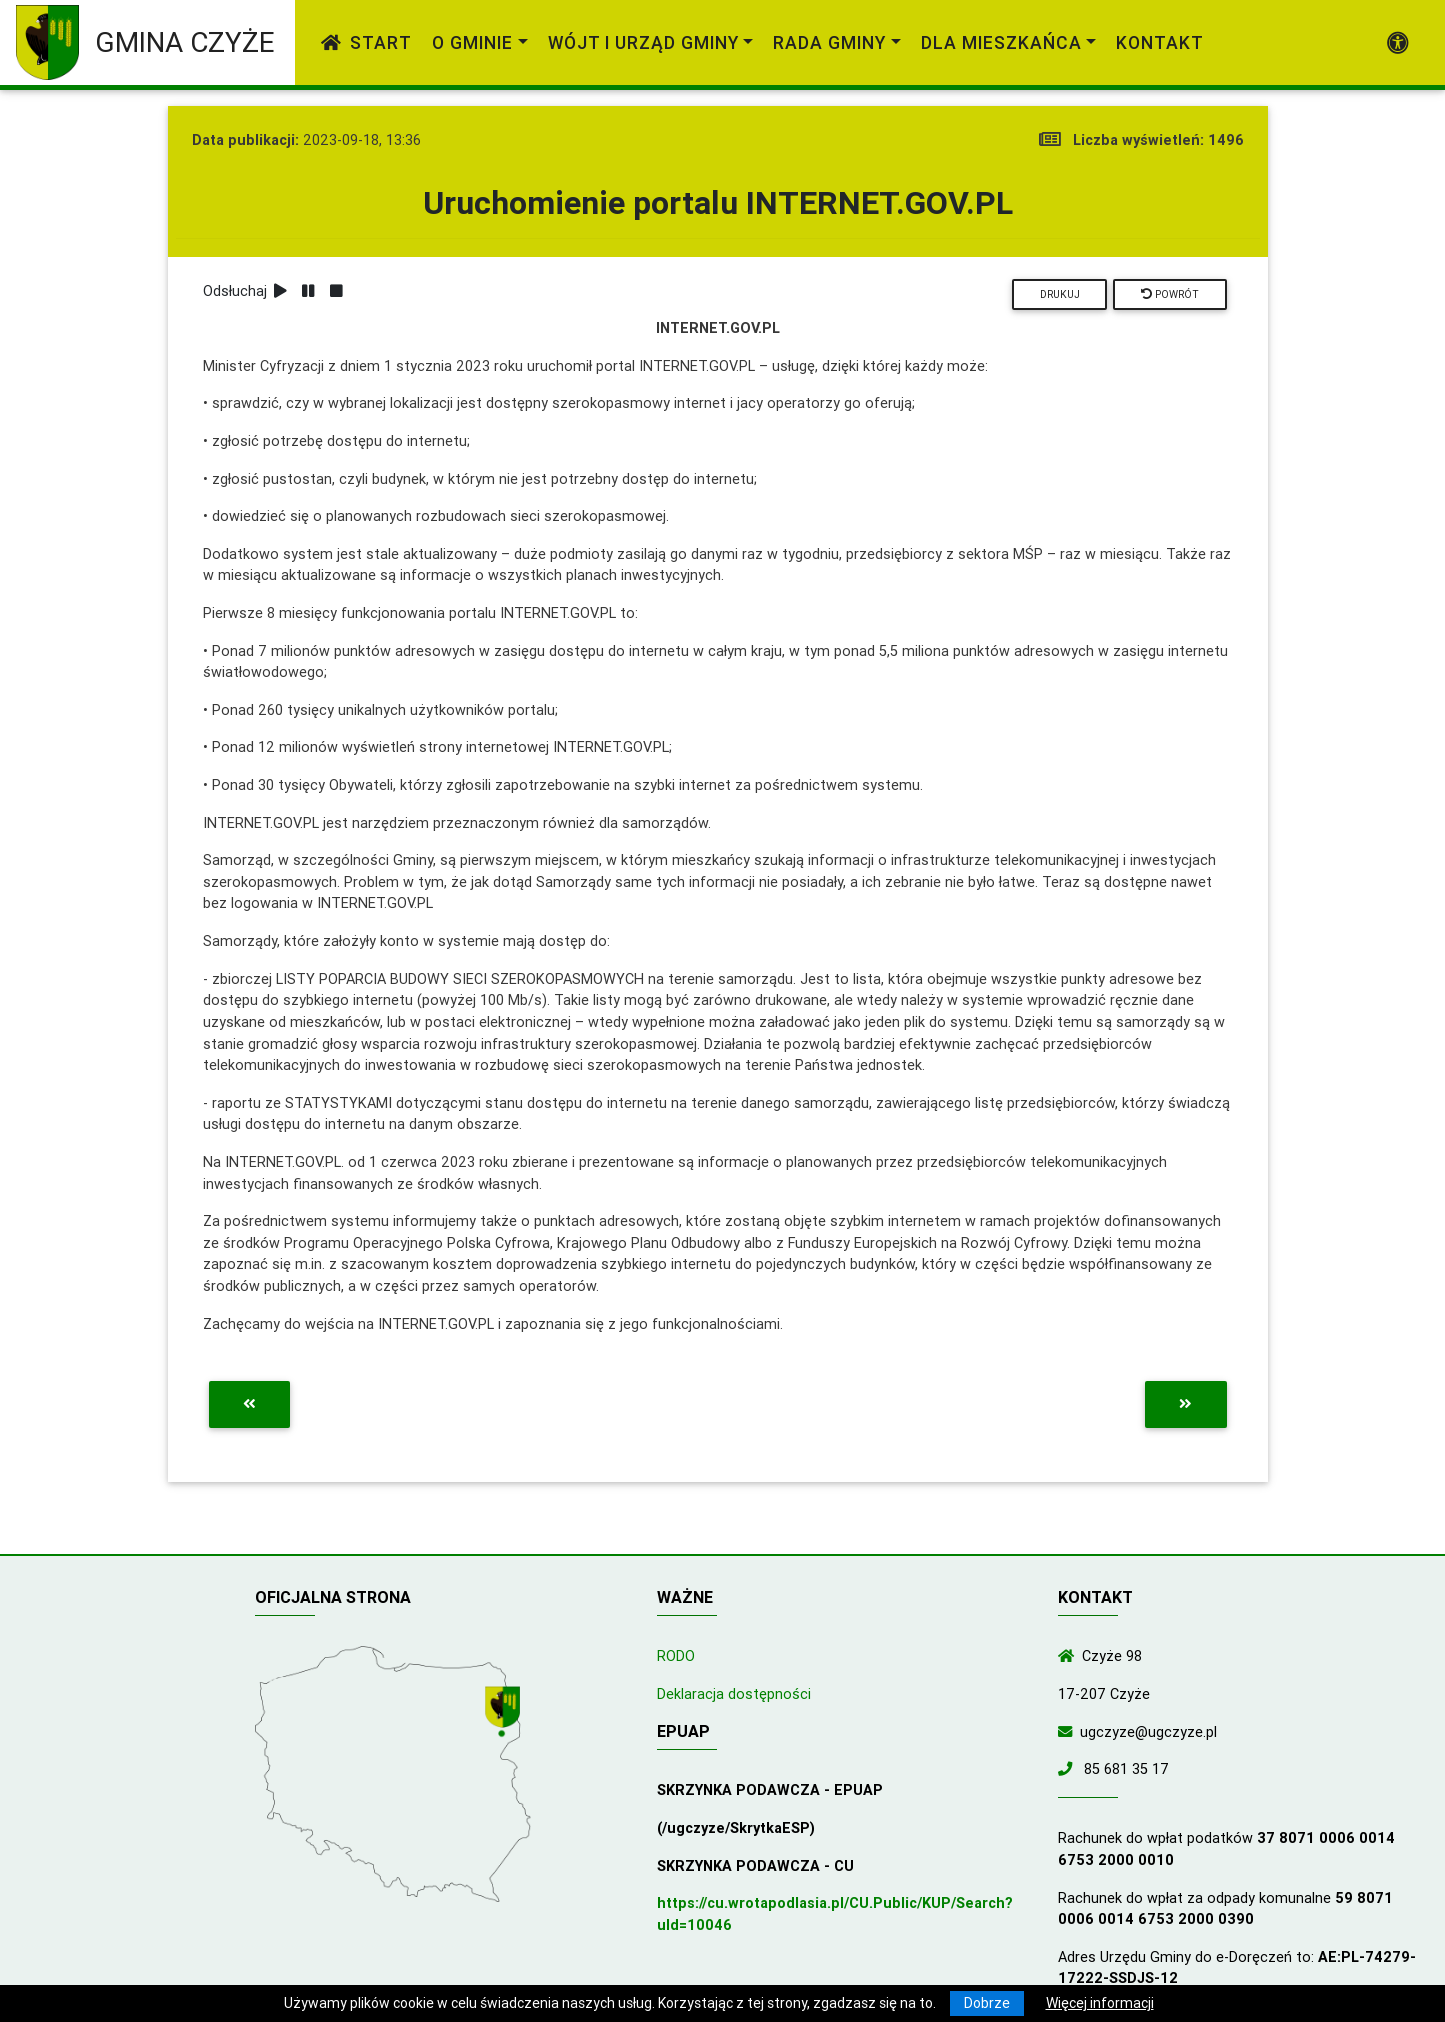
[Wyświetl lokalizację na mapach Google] (505, 1714)
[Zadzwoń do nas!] (1069, 1769)
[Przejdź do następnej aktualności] (1185, 1404)
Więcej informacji (1100, 2003)
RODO (676, 1656)
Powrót (1170, 294)
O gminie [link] (472, 42)
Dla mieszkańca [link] (1001, 42)
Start (366, 42)
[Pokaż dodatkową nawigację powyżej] (1398, 43)
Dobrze (987, 2003)
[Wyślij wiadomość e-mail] (1069, 1732)
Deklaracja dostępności (734, 1694)
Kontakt (1160, 42)
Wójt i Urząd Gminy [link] (643, 42)
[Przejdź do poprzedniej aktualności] (249, 1404)
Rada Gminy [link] (829, 42)
